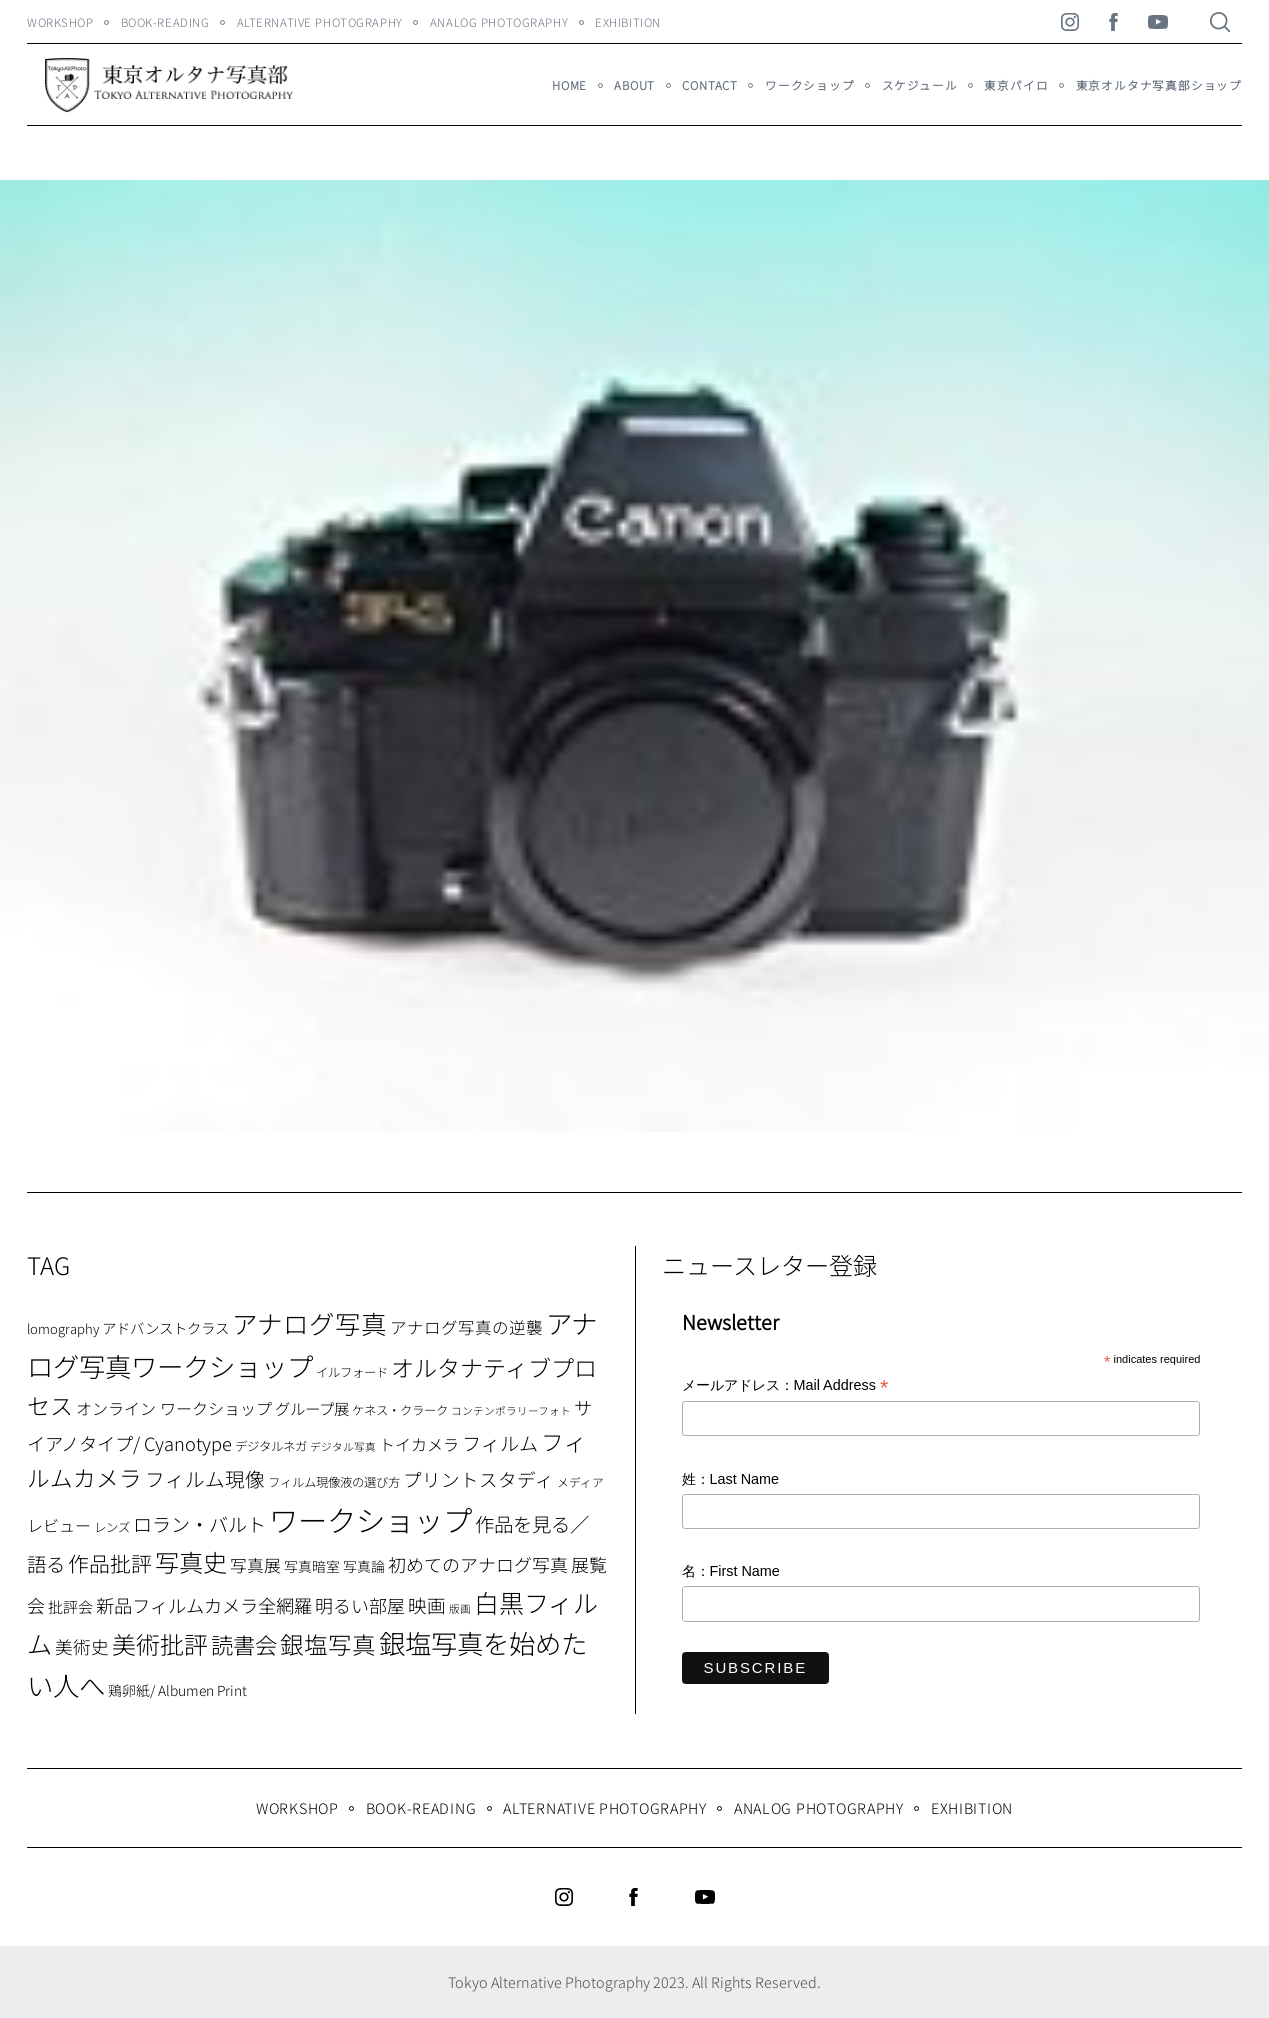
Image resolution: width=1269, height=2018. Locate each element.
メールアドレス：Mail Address (785, 1386)
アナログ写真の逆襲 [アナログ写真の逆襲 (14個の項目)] (466, 1327)
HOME (569, 85)
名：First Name (731, 1571)
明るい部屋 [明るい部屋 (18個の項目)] (360, 1605)
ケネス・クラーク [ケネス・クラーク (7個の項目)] (400, 1410)
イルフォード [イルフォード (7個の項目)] (352, 1372)
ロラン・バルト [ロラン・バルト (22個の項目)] (199, 1524)
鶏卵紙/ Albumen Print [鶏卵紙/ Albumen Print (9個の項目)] (177, 1690)
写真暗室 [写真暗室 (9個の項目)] (312, 1566)
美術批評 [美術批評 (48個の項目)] (160, 1643)
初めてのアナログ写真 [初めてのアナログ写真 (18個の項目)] (478, 1564)
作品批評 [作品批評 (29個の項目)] (110, 1563)
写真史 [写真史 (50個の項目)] (191, 1561)
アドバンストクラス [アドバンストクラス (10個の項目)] (165, 1327)
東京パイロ (1016, 85)
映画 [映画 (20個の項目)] (427, 1604)
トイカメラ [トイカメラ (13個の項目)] (419, 1444)
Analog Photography (499, 22)
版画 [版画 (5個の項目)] (460, 1608)
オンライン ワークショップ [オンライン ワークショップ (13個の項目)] (174, 1408)
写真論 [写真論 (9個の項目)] (364, 1566)
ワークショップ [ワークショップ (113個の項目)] (370, 1519)
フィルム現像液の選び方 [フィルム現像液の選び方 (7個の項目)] (334, 1482)
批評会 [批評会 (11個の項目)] (70, 1606)
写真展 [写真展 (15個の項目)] (255, 1565)
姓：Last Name (731, 1479)
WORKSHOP (60, 22)
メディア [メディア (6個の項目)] (580, 1481)
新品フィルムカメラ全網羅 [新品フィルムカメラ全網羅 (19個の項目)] (204, 1605)
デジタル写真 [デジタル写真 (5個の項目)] (343, 1446)
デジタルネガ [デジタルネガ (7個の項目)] (271, 1446)
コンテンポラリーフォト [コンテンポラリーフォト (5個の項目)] (511, 1410)
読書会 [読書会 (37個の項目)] (244, 1644)
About (634, 85)
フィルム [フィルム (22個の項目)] (500, 1443)
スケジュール (920, 85)
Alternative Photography (320, 22)
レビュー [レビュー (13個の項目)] (59, 1525)
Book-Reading (165, 22)
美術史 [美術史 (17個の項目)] (82, 1646)
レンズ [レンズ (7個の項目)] (112, 1527)
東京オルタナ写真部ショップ (1159, 85)
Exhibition (628, 22)
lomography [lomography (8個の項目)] (63, 1328)
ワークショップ (810, 85)
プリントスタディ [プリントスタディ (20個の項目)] (478, 1478)
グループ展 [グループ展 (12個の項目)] (312, 1408)
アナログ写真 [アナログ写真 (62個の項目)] (309, 1322)
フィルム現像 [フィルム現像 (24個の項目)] (205, 1478)
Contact (710, 85)
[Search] (1220, 22)
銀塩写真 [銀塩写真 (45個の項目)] (328, 1644)
